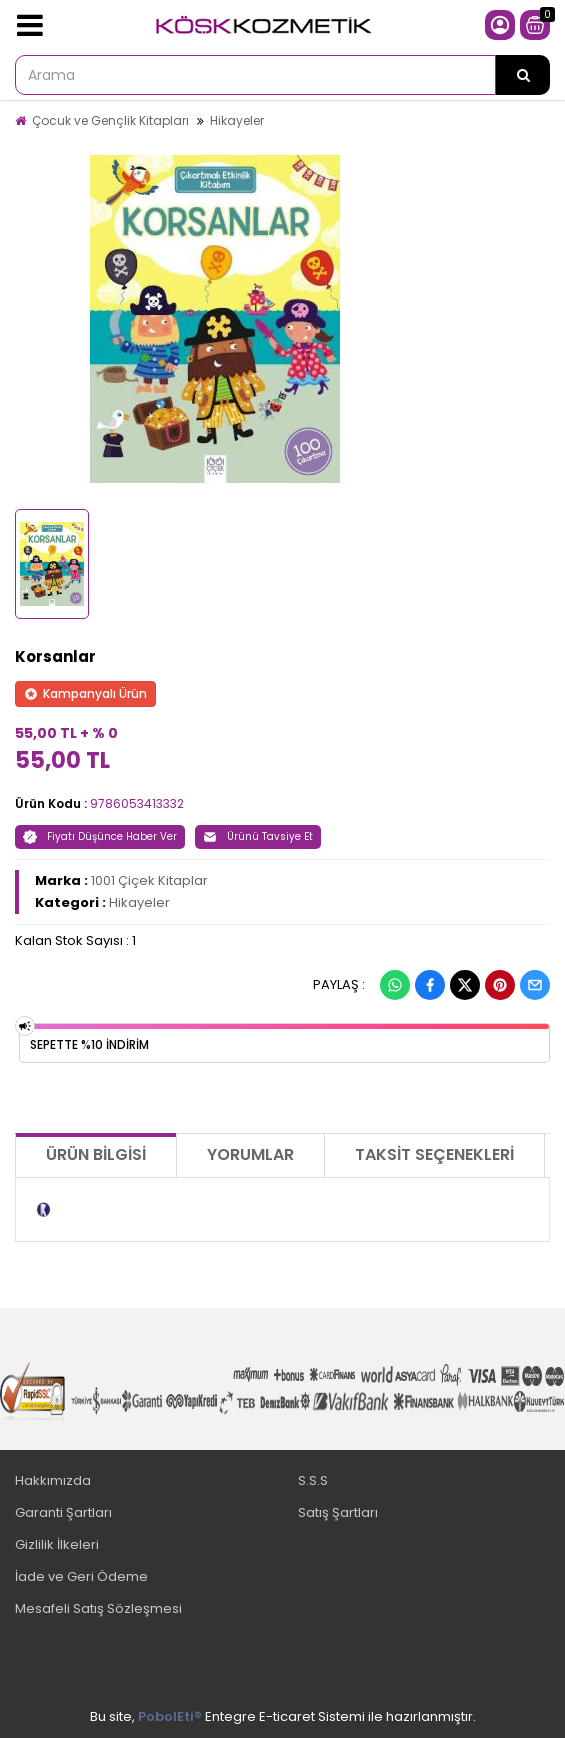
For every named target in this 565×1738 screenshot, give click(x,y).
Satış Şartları (338, 1512)
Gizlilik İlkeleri (57, 1544)
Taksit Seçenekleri (434, 1154)
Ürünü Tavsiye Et (258, 836)
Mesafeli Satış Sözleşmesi (98, 1608)
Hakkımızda (53, 1480)
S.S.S (313, 1480)
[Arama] (523, 75)
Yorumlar (250, 1154)
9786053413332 (137, 803)
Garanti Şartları (63, 1512)
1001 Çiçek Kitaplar (149, 880)
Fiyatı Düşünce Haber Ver (100, 836)
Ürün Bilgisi (96, 1154)
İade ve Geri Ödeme (81, 1576)
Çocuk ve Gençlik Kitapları (110, 120)
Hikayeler (237, 120)
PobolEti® (170, 1716)
